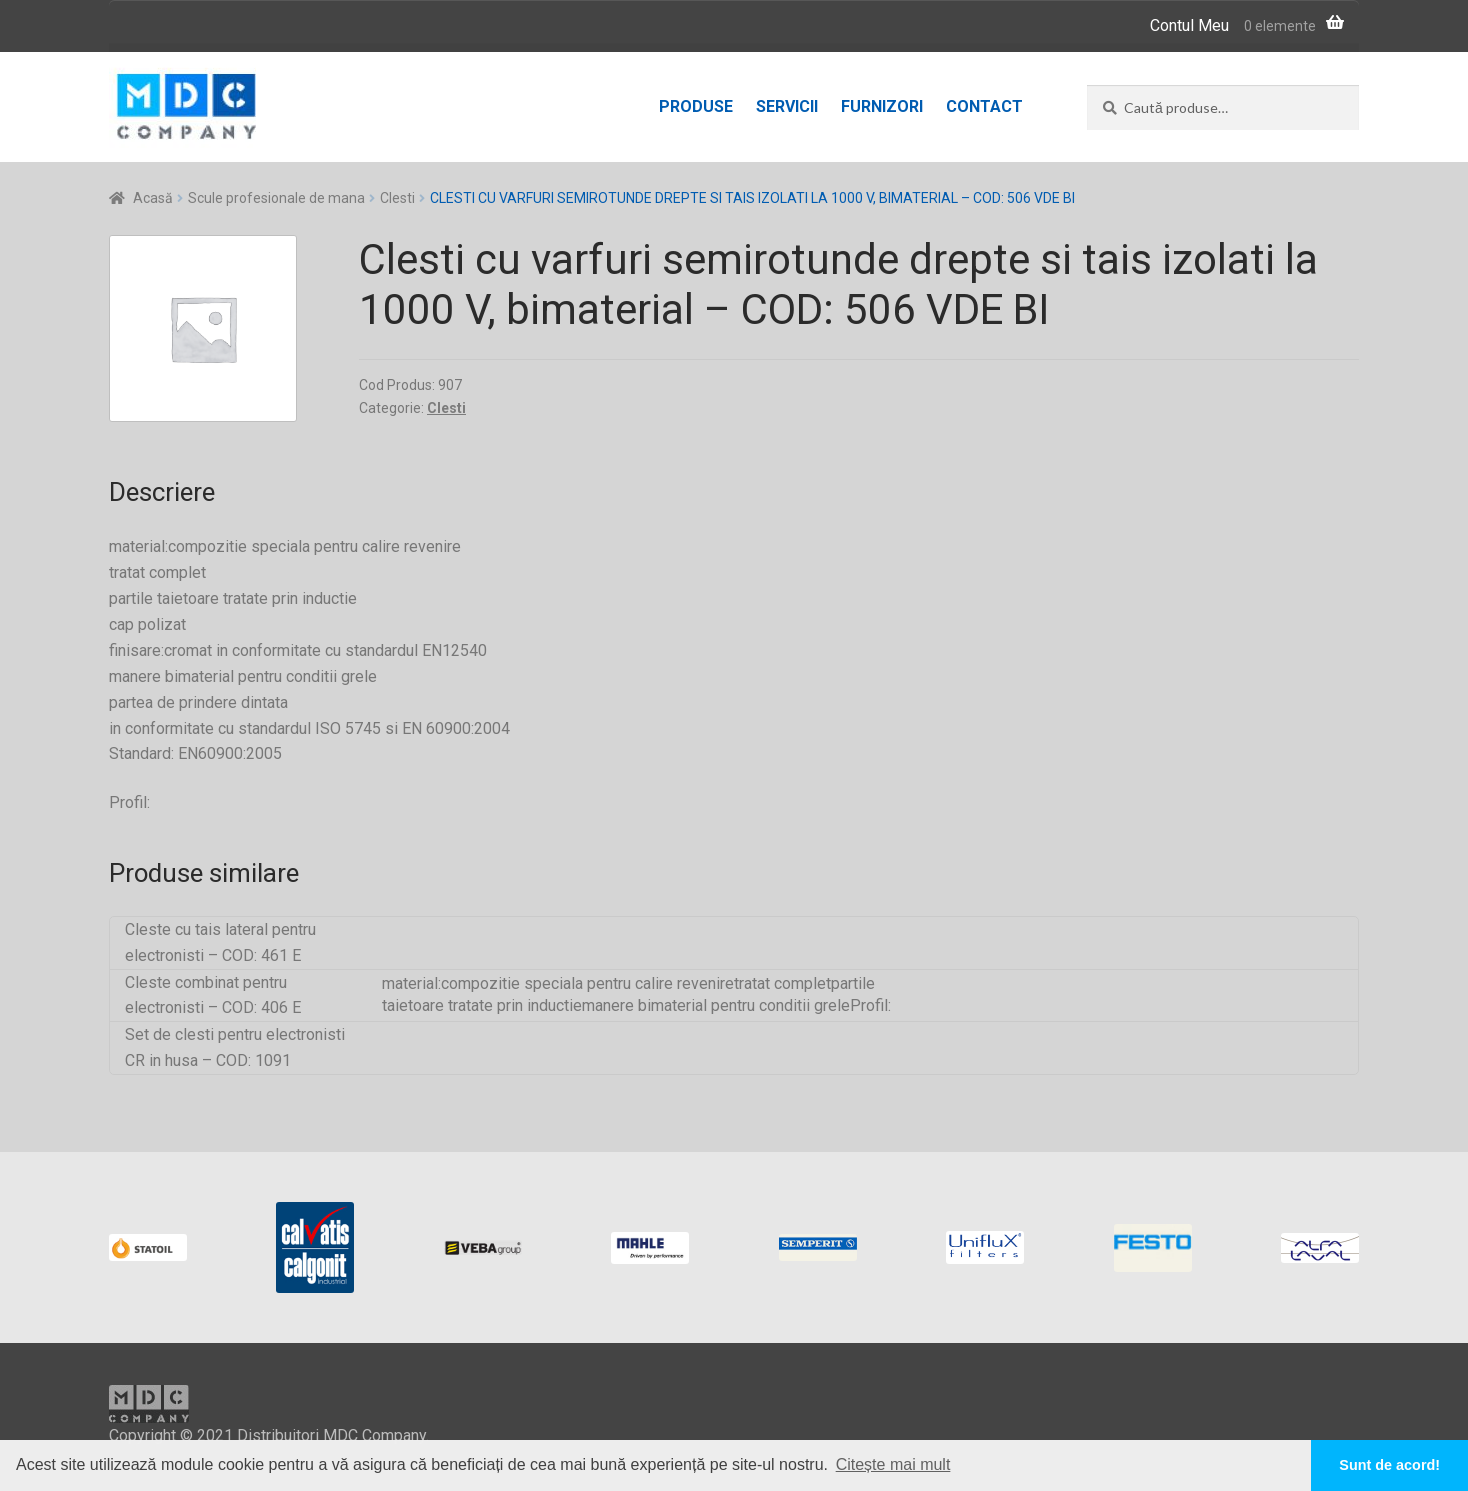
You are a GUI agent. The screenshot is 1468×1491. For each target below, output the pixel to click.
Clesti (397, 198)
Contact (984, 106)
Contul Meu (1189, 25)
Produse (696, 106)
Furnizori (882, 106)
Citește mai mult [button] (893, 1464)
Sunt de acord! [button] (1389, 1465)
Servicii (787, 106)
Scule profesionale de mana (276, 198)
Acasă (153, 198)
